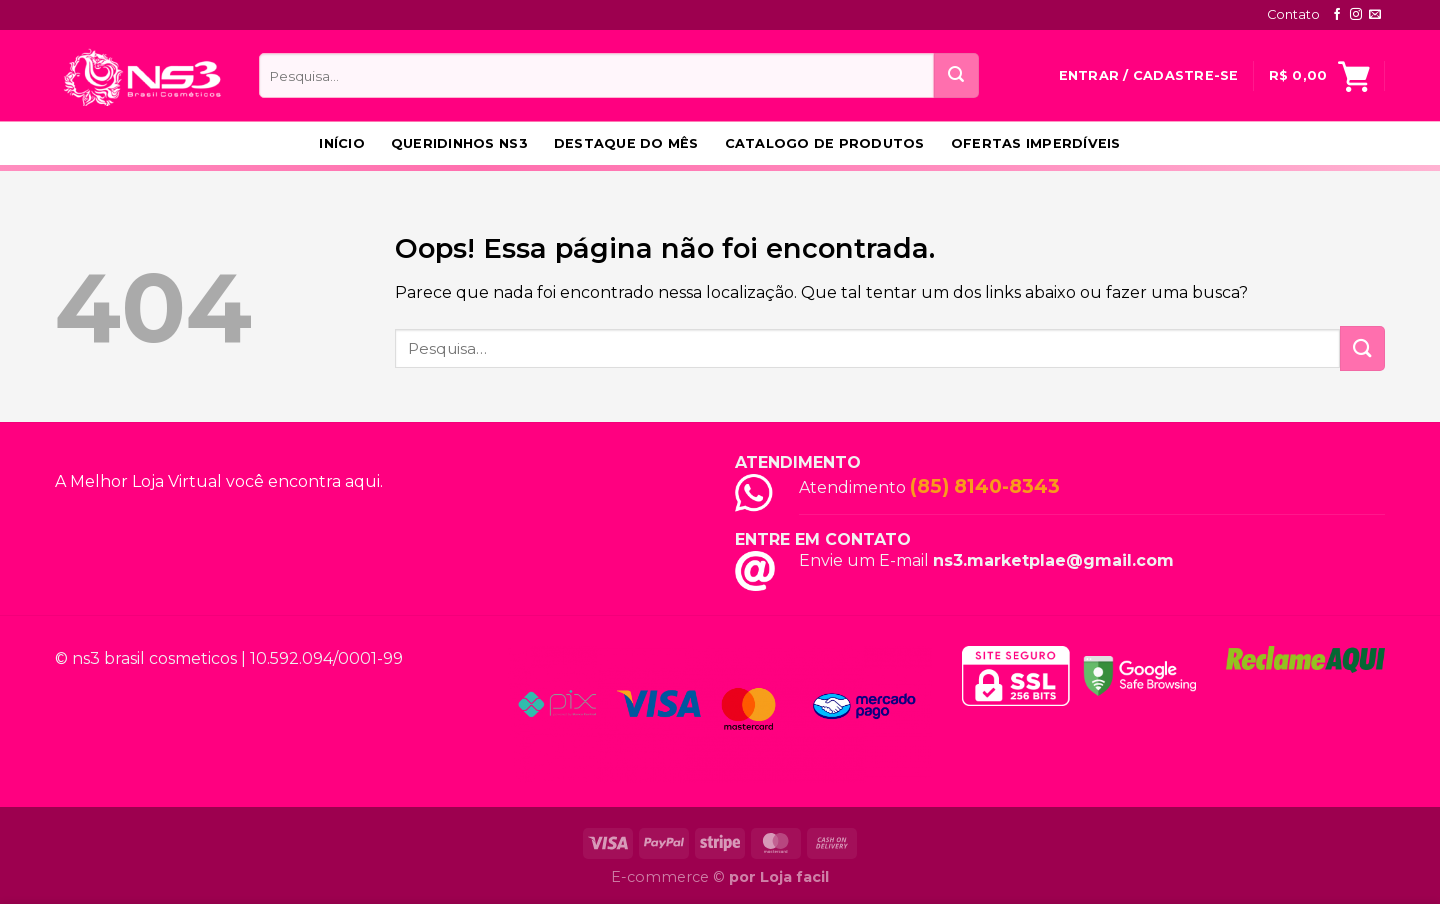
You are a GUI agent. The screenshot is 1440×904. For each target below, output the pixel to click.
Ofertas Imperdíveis (1036, 143)
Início (342, 143)
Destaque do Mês (626, 143)
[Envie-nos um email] (1375, 15)
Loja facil (794, 877)
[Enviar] (956, 75)
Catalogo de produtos (825, 143)
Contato (1293, 14)
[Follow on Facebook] (1337, 15)
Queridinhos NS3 (459, 143)
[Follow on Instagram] (1356, 15)
